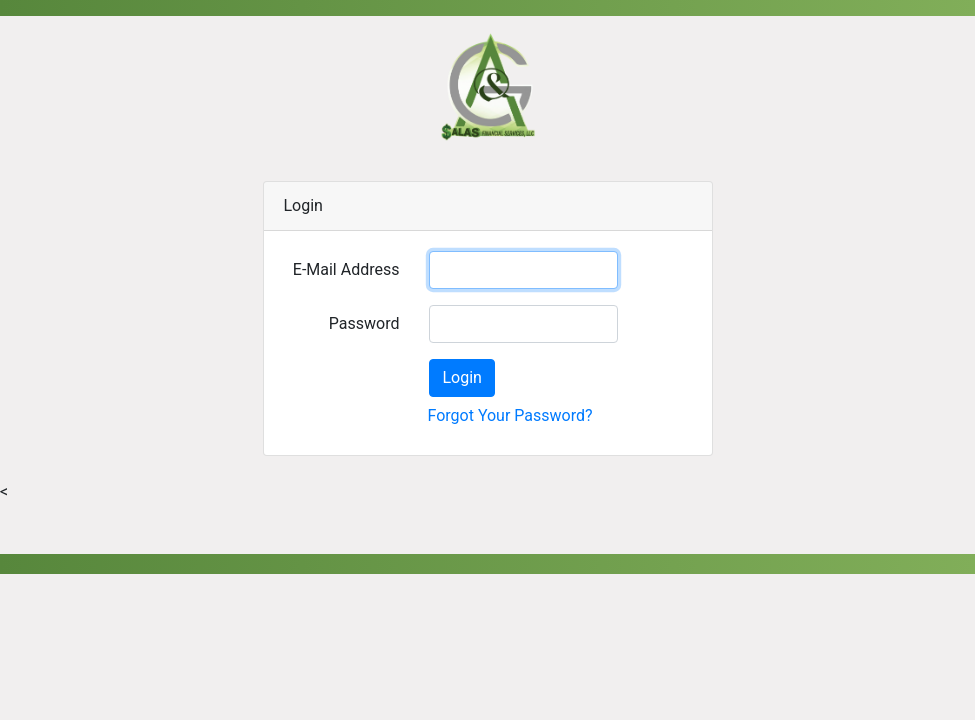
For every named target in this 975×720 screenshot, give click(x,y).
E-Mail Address (346, 269)
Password (364, 323)
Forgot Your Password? (509, 415)
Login (461, 377)
